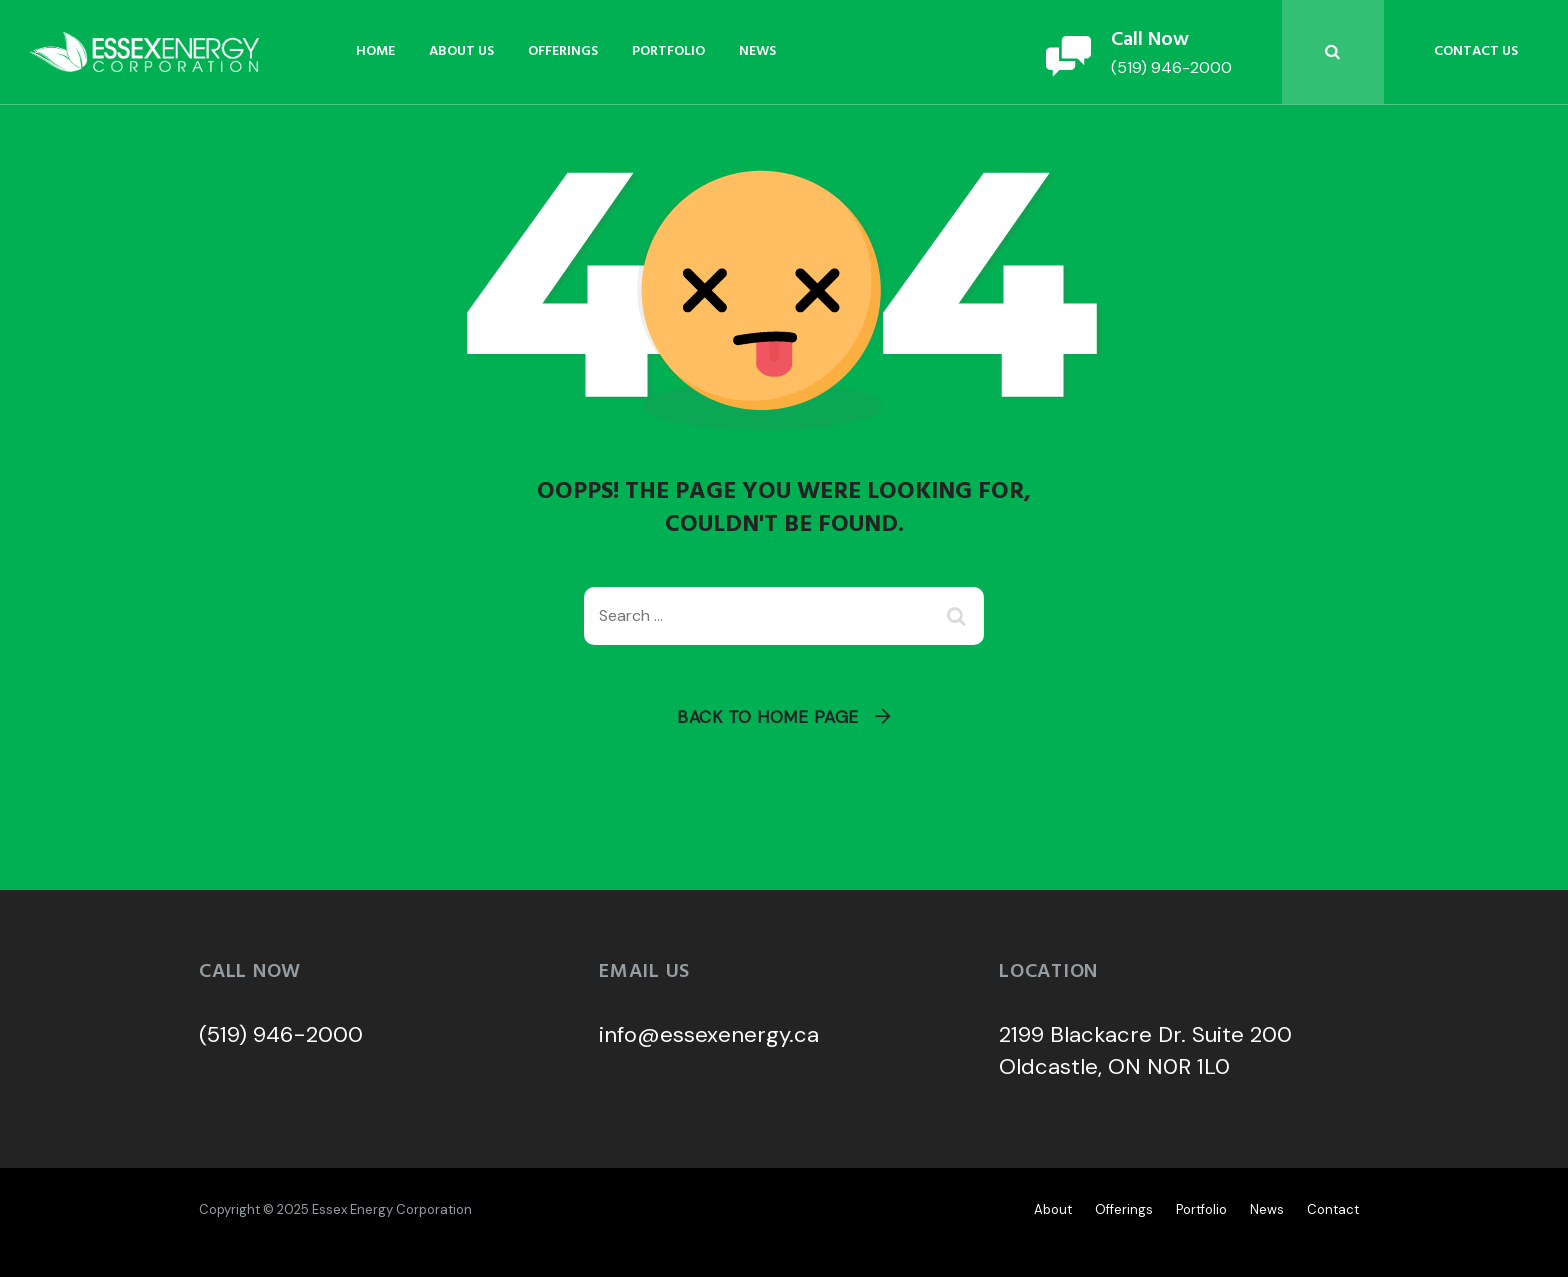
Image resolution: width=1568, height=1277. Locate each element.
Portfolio (668, 51)
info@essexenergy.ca (709, 1034)
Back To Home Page (768, 717)
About (1053, 1209)
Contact (1333, 1209)
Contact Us (1476, 51)
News (757, 51)
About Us (461, 51)
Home (375, 51)
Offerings (563, 51)
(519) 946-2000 (281, 1034)
